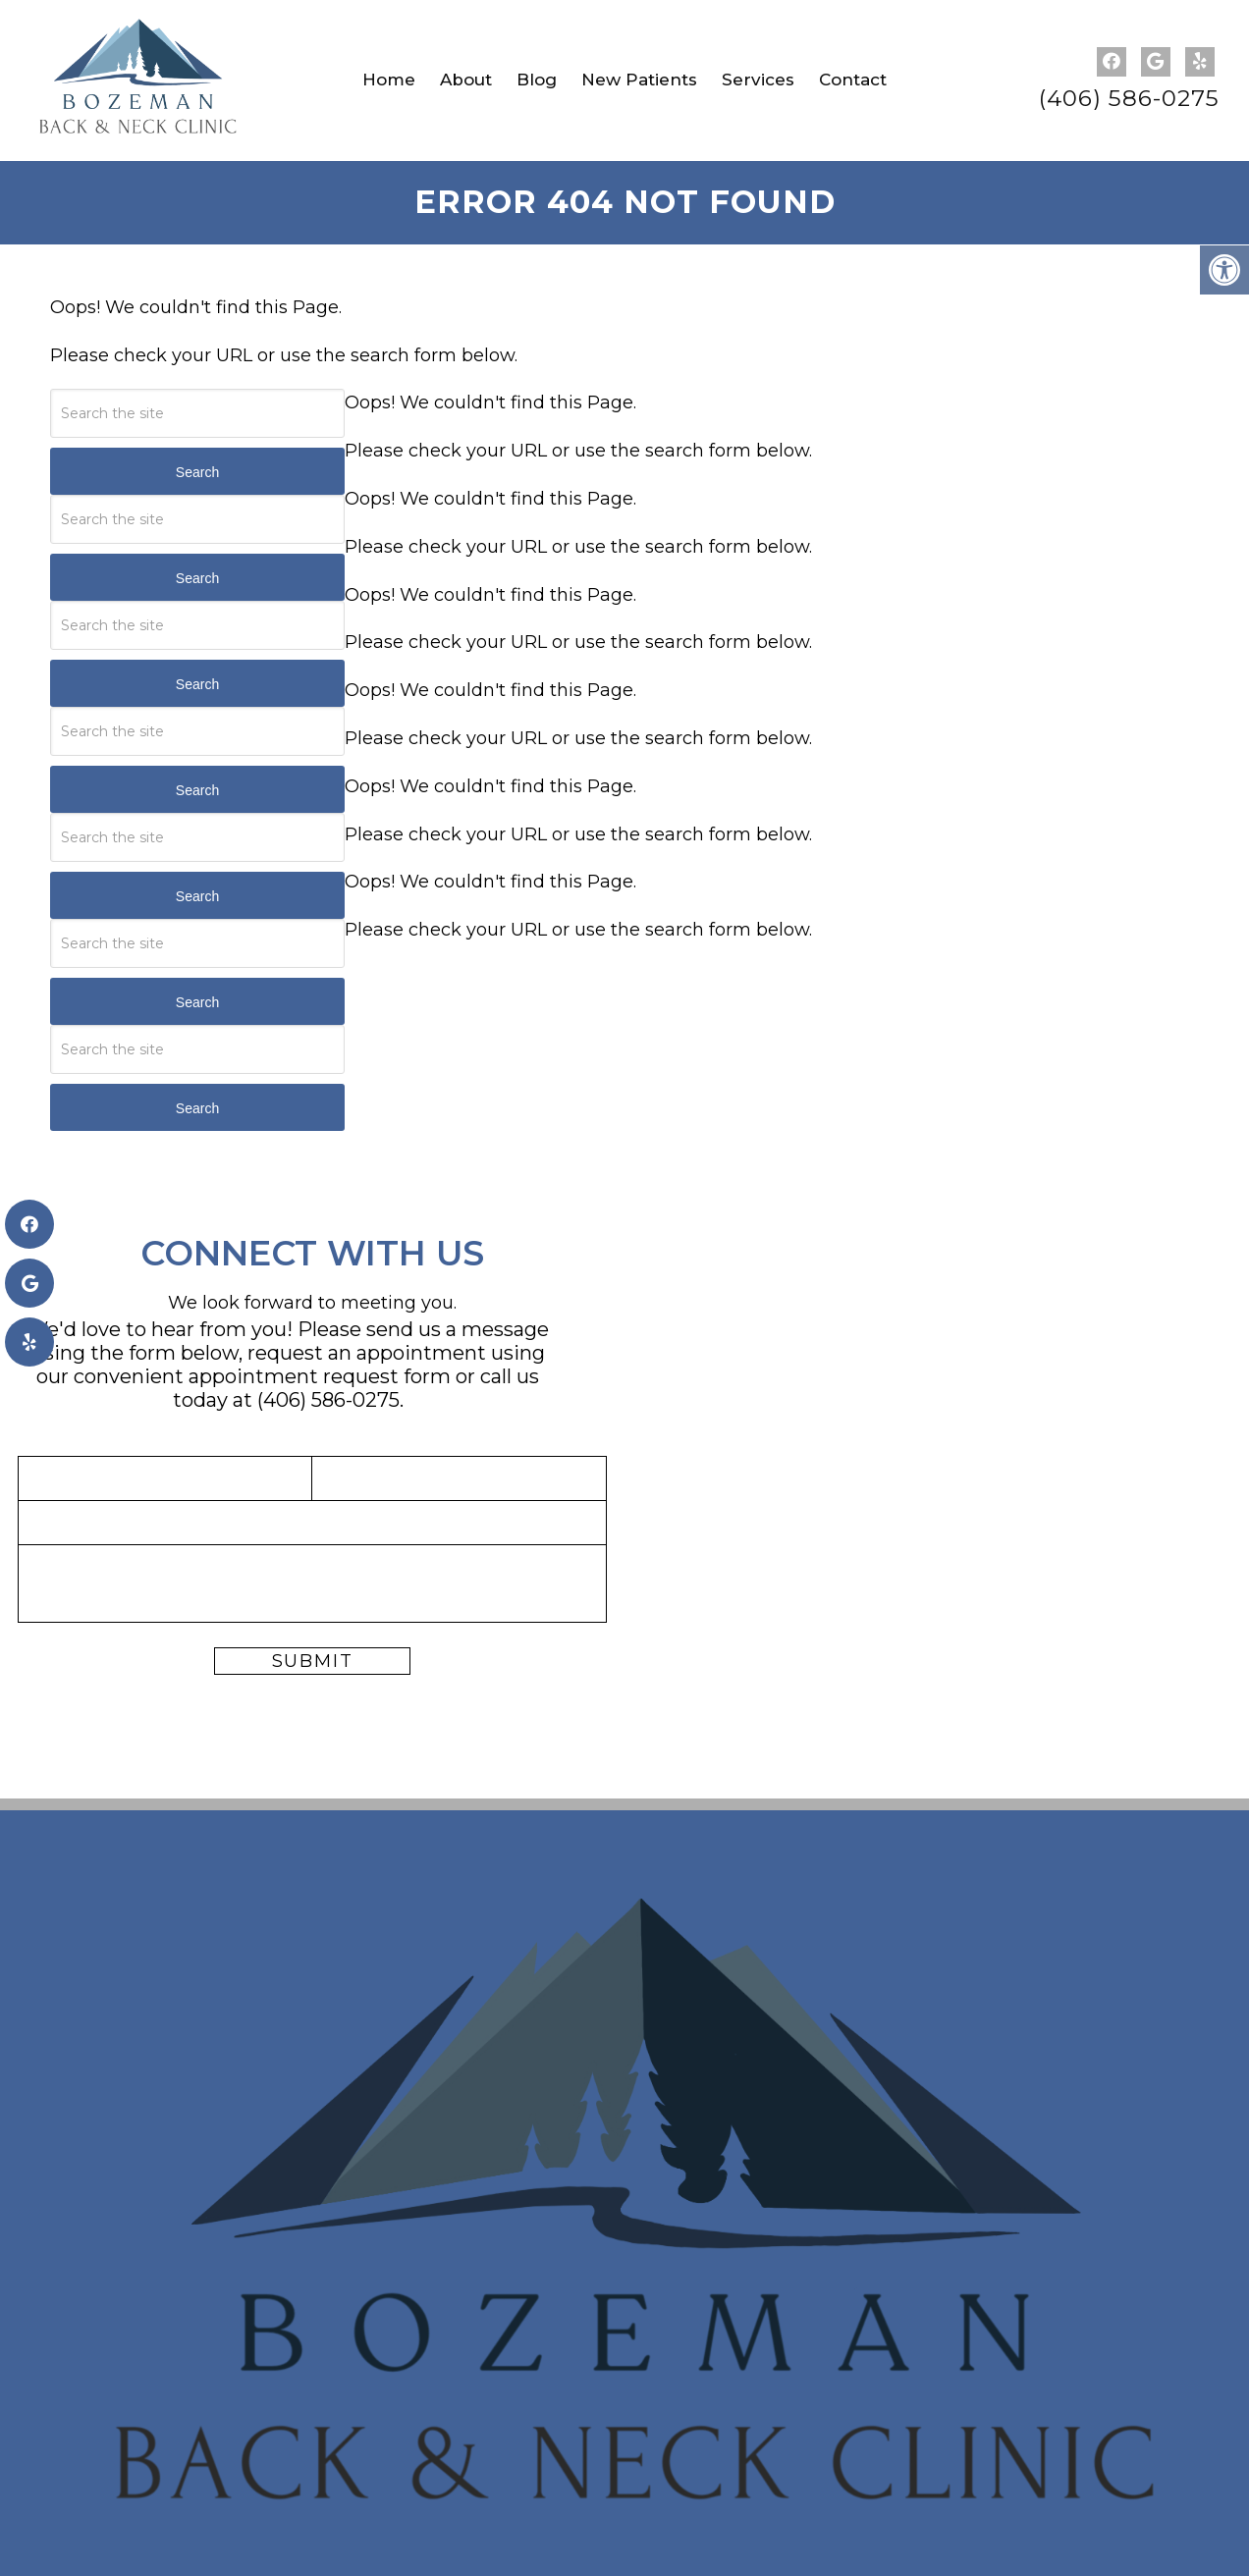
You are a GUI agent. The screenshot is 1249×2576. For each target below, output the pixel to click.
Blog (536, 79)
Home (388, 79)
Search (197, 472)
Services (758, 79)
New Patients (639, 79)
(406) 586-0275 (1129, 98)
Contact (853, 79)
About (466, 79)
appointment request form (320, 1376)
